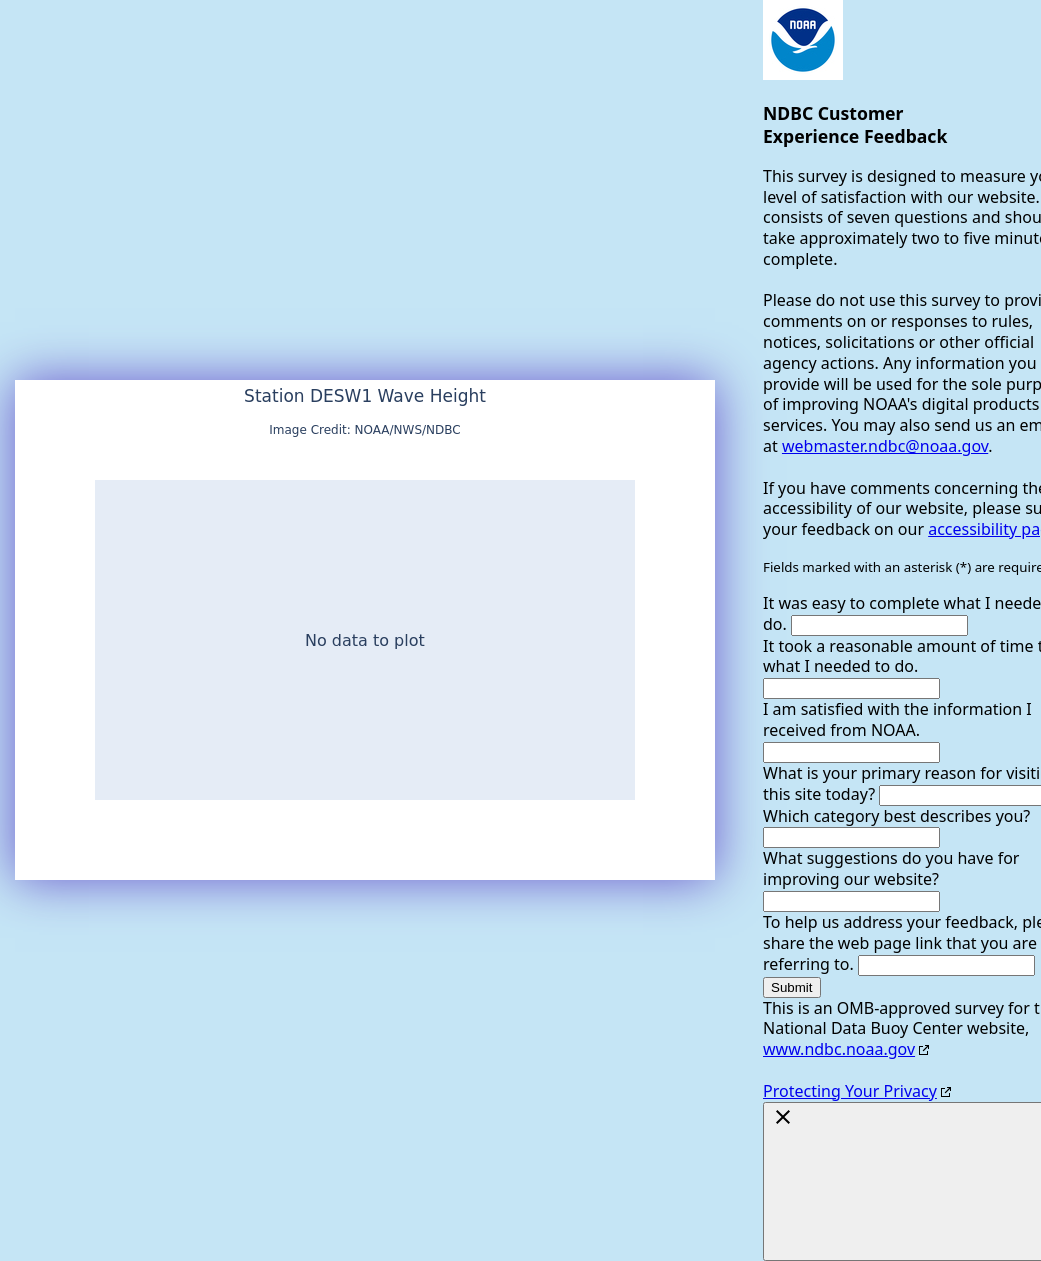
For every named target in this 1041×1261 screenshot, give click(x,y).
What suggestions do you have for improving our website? (891, 868)
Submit (791, 987)
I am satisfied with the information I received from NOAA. (897, 719)
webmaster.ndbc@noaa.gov (885, 446)
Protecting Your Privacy (850, 1091)
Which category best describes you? (896, 816)
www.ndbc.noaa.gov (839, 1049)
